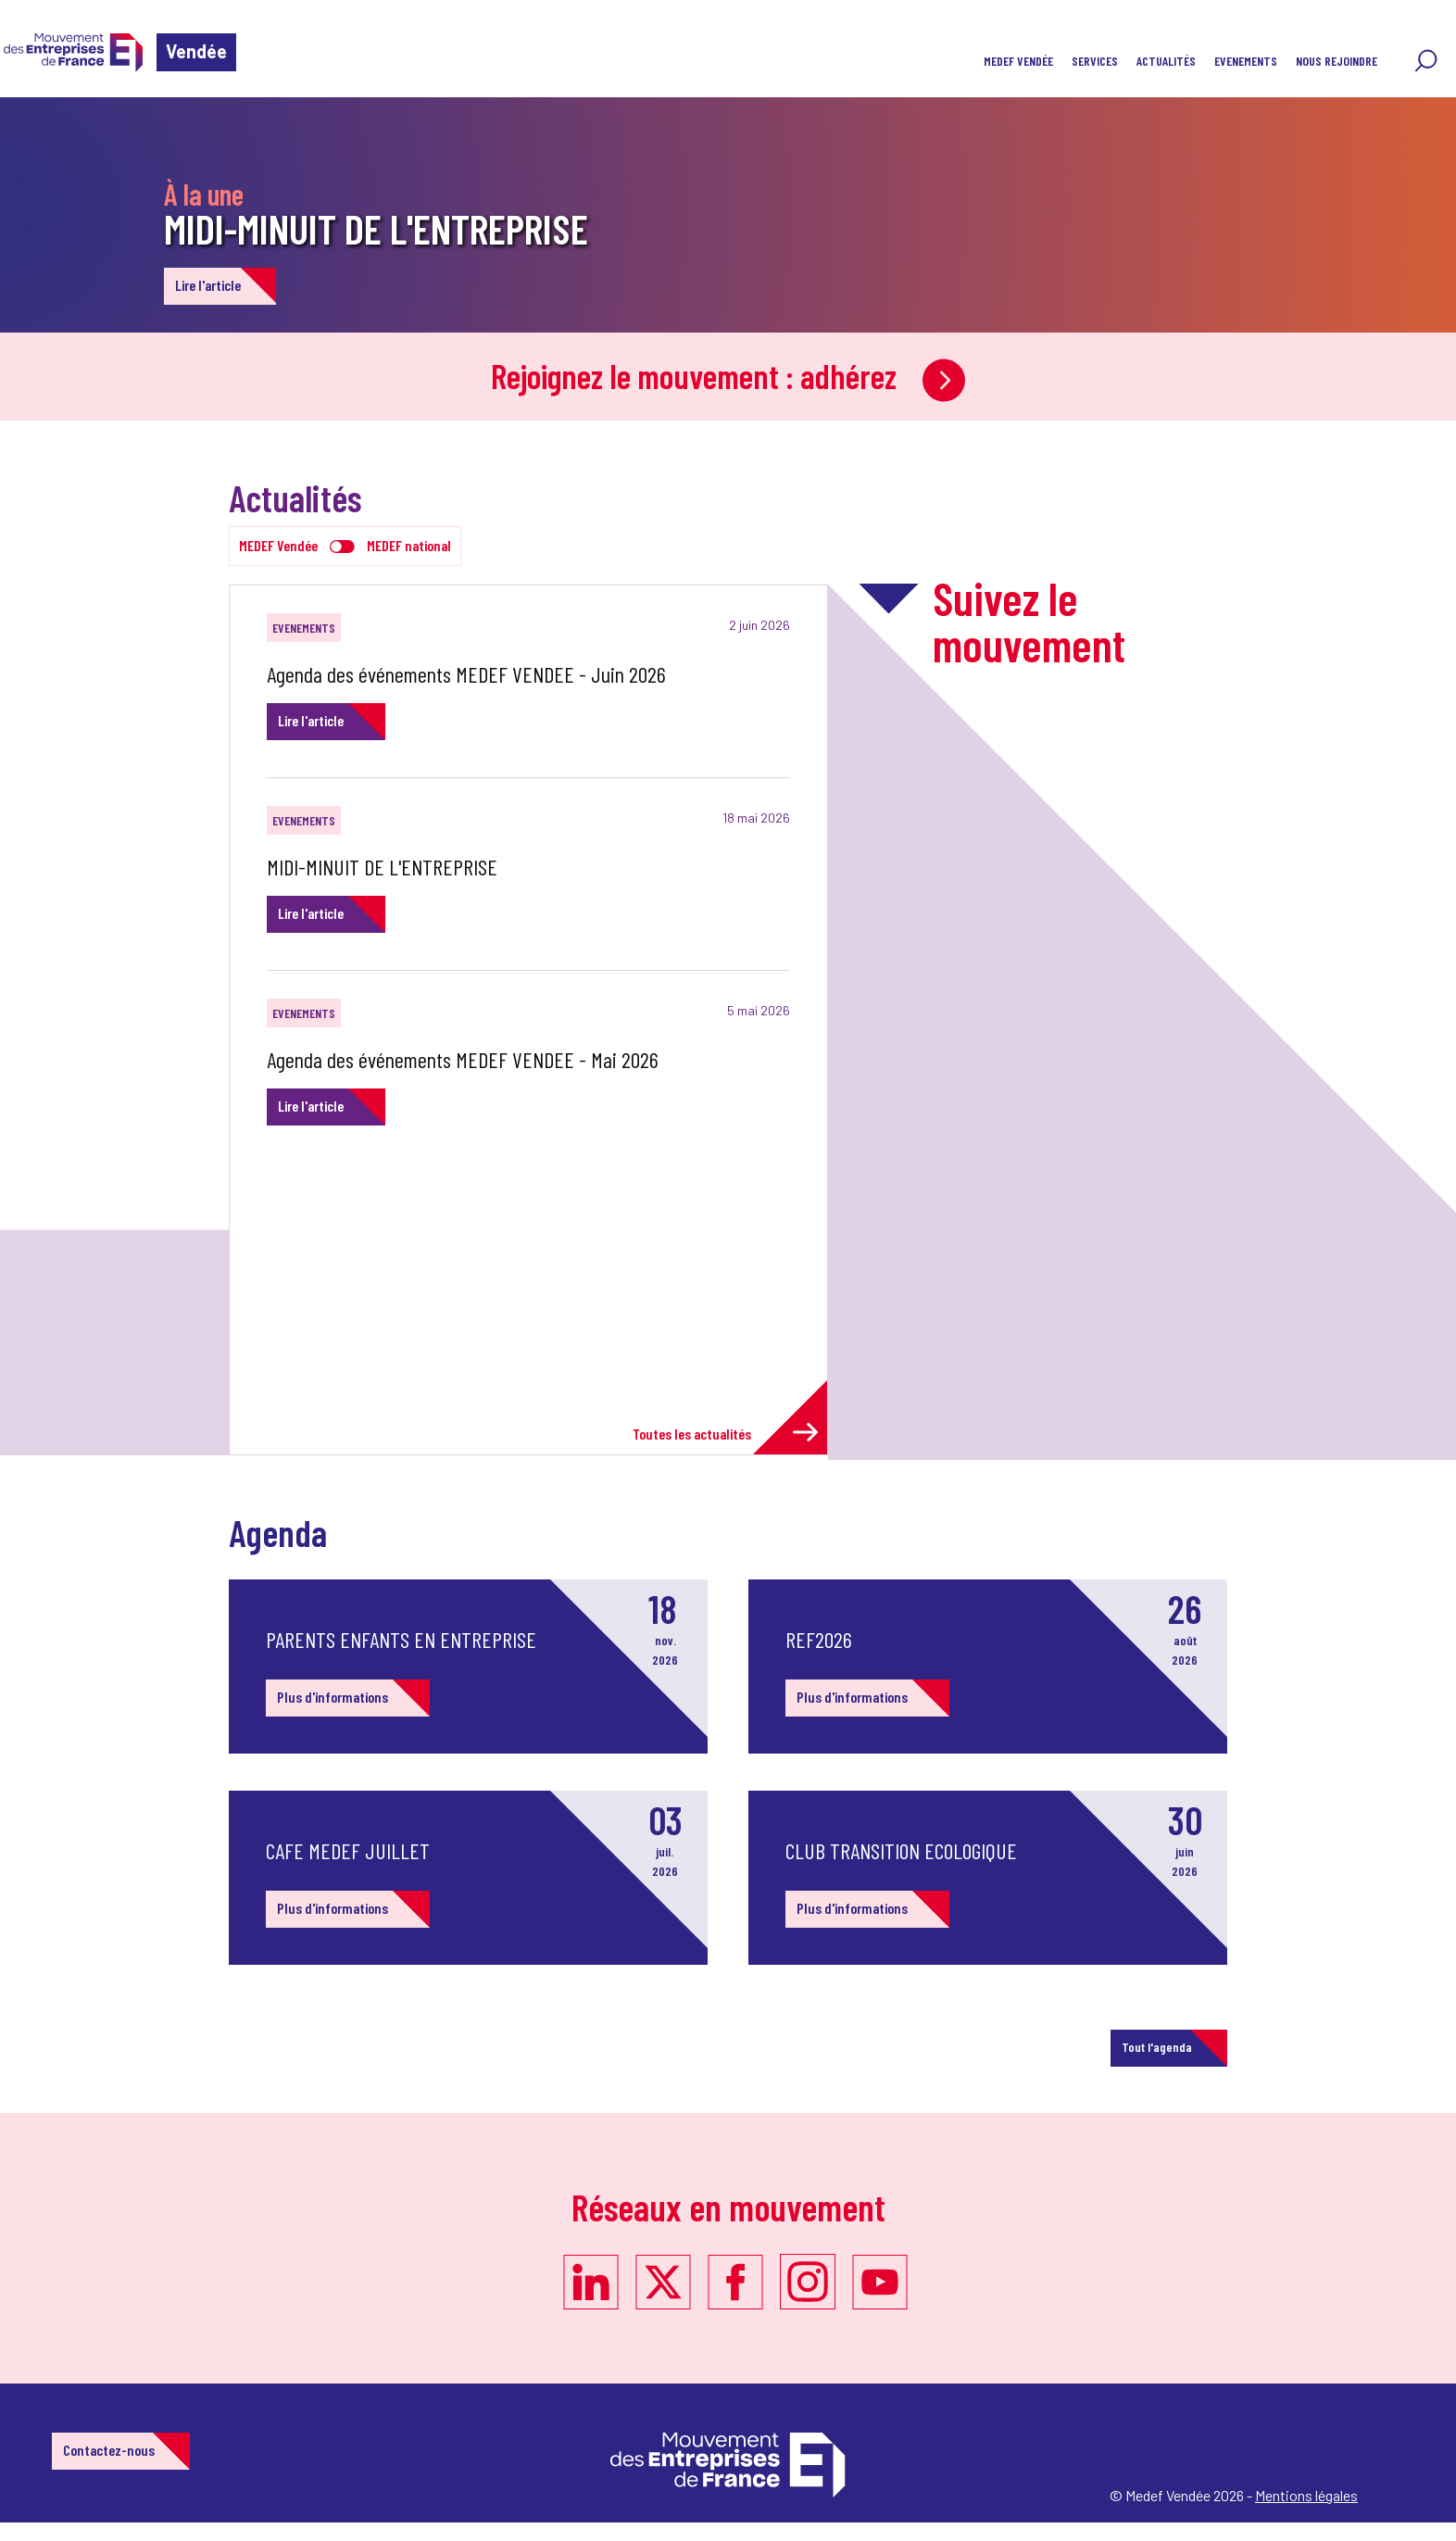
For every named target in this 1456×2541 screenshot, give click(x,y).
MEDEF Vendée (278, 545)
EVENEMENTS (1245, 61)
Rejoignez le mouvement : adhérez (728, 376)
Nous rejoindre (1336, 61)
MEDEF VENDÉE (1018, 61)
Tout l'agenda (1157, 2047)
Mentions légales (1306, 2495)
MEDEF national (409, 545)
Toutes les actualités (725, 1432)
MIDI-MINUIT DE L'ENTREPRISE (376, 228)
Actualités (1166, 61)
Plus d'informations (332, 1696)
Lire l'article (208, 285)
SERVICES (1095, 61)
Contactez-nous (109, 2450)
